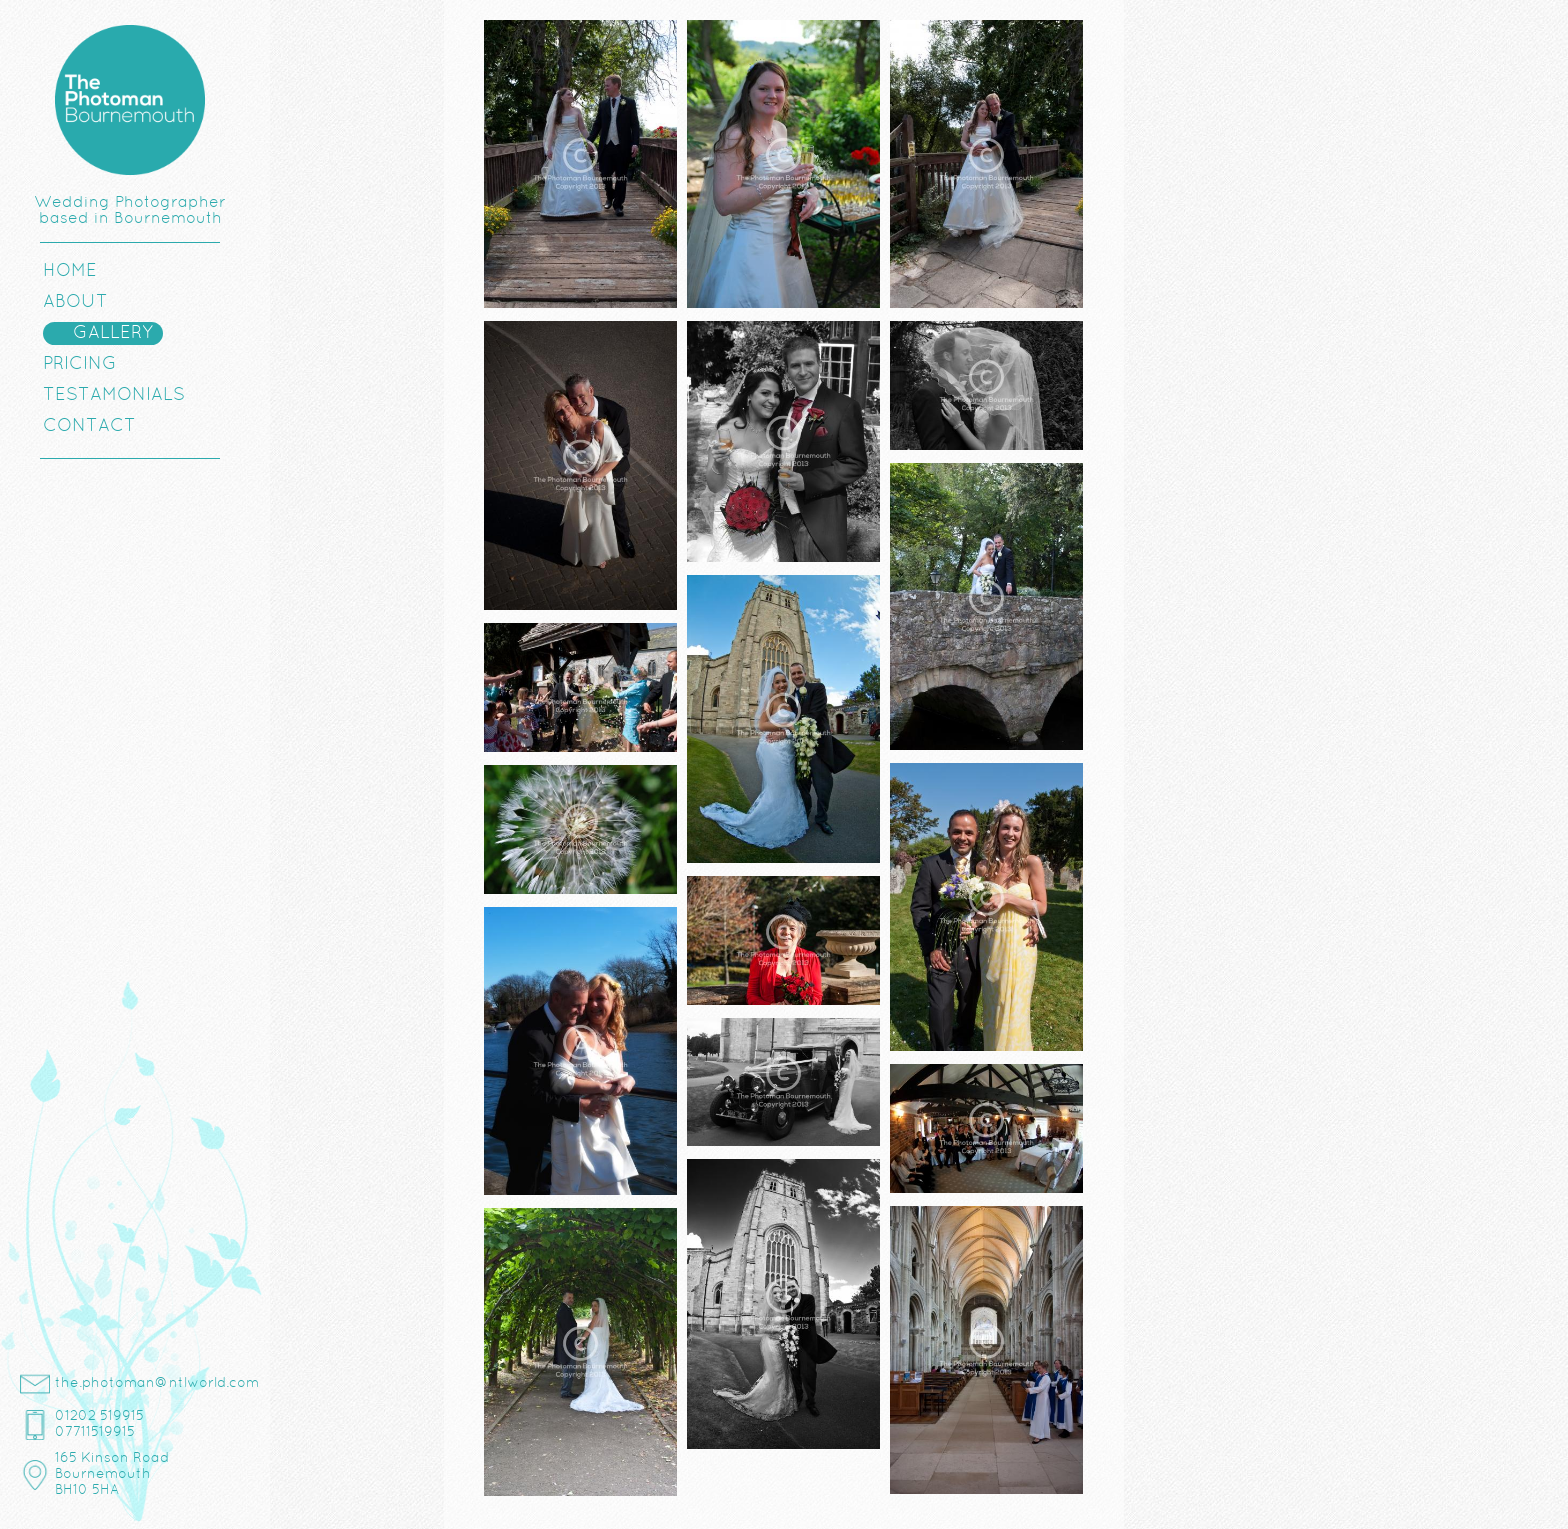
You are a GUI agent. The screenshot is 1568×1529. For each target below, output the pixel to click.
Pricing (80, 364)
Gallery (113, 333)
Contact (89, 426)
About (75, 302)
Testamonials (114, 395)
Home (70, 271)
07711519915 (95, 1432)
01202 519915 (99, 1416)
